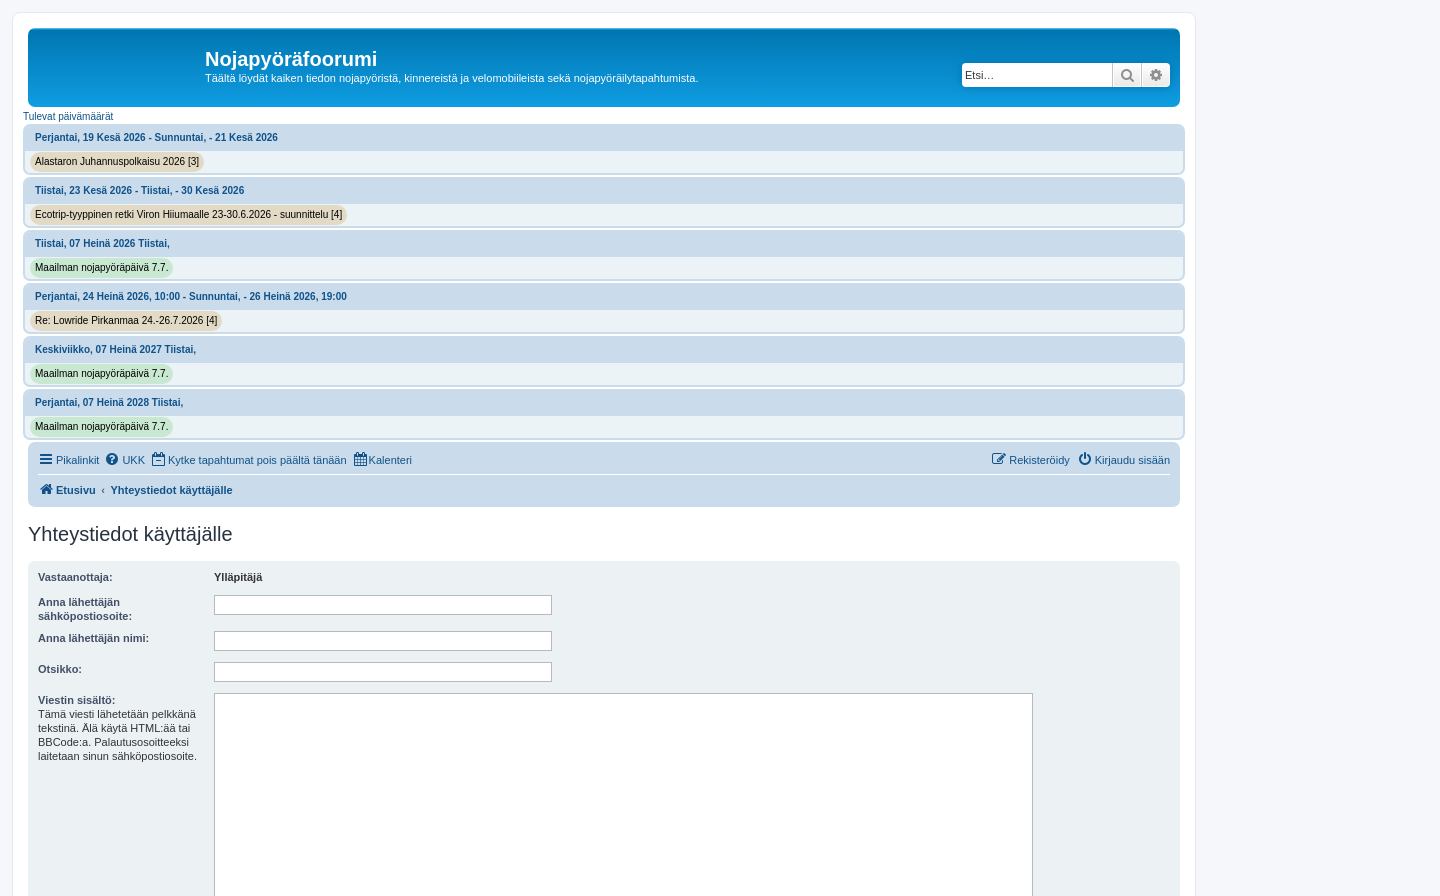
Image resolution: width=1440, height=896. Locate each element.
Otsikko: (60, 669)
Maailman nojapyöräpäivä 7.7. (101, 267)
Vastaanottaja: (75, 577)
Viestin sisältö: (76, 700)
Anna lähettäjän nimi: (93, 638)
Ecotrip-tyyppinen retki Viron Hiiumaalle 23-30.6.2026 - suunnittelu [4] (188, 214)
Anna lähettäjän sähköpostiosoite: (85, 609)
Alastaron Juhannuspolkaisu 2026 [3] (117, 161)
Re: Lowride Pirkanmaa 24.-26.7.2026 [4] (126, 320)
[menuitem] (124, 460)
